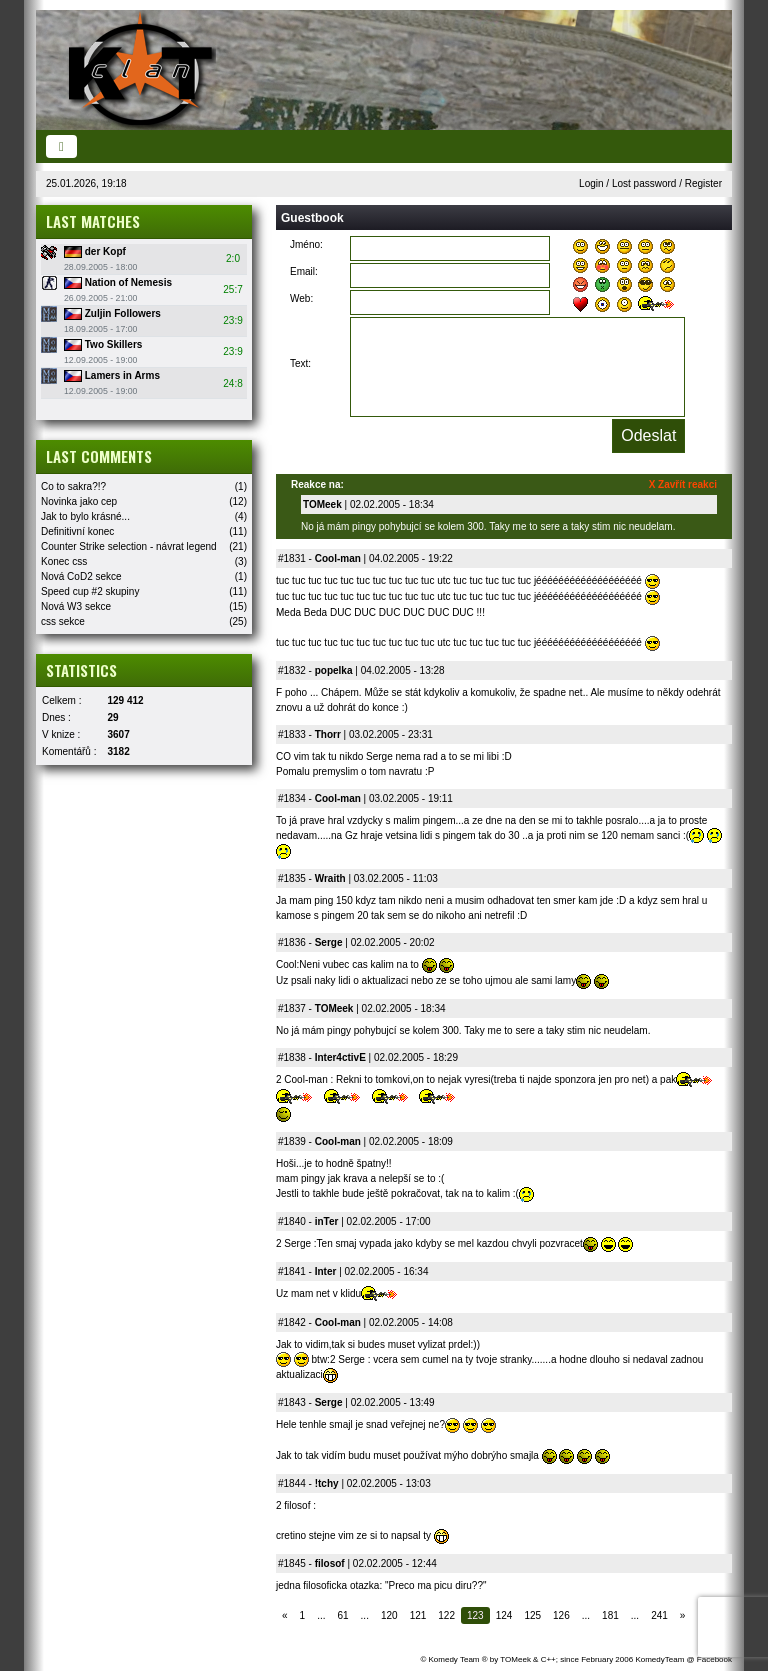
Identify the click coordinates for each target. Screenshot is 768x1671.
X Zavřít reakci (683, 484)
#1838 (292, 1057)
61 (342, 1615)
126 (561, 1615)
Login (591, 183)
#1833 (292, 734)
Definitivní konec (77, 531)
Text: (300, 363)
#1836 (292, 942)
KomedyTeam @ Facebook (683, 1659)
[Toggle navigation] (61, 146)
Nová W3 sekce (76, 606)
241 (659, 1615)
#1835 (292, 878)
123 (475, 1615)
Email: (304, 271)
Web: (301, 298)
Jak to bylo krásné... (85, 516)
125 (532, 1615)
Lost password (644, 183)
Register (703, 183)
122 (446, 1615)
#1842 (292, 1322)
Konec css (64, 561)
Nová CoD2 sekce (81, 576)
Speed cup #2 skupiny (90, 591)
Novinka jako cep (79, 501)
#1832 (292, 670)
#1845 (292, 1563)
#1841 (292, 1271)
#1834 (292, 798)
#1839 (292, 1141)
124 (504, 1615)
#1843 (292, 1402)
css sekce (63, 621)
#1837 (292, 1008)
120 (389, 1615)
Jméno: (306, 244)
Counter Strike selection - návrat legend (129, 546)
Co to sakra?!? (73, 486)
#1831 (292, 558)
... (321, 1615)
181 (610, 1615)
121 (418, 1615)
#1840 (292, 1221)
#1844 (292, 1483)
